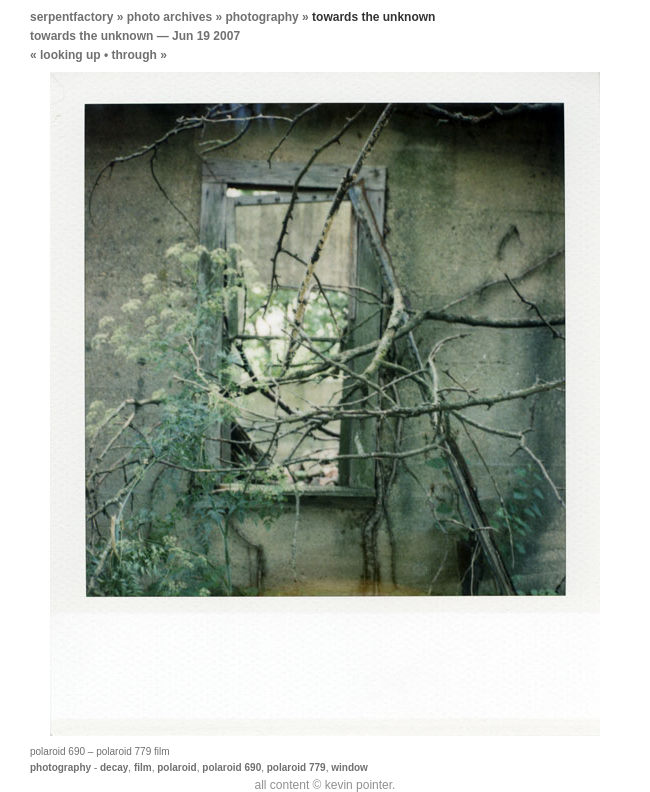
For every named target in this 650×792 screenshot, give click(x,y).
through (134, 55)
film (143, 767)
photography (261, 17)
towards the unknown (91, 36)
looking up (70, 55)
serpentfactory (71, 17)
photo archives (169, 17)
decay (114, 767)
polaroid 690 (231, 767)
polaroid (176, 767)
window (349, 767)
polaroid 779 (296, 767)
